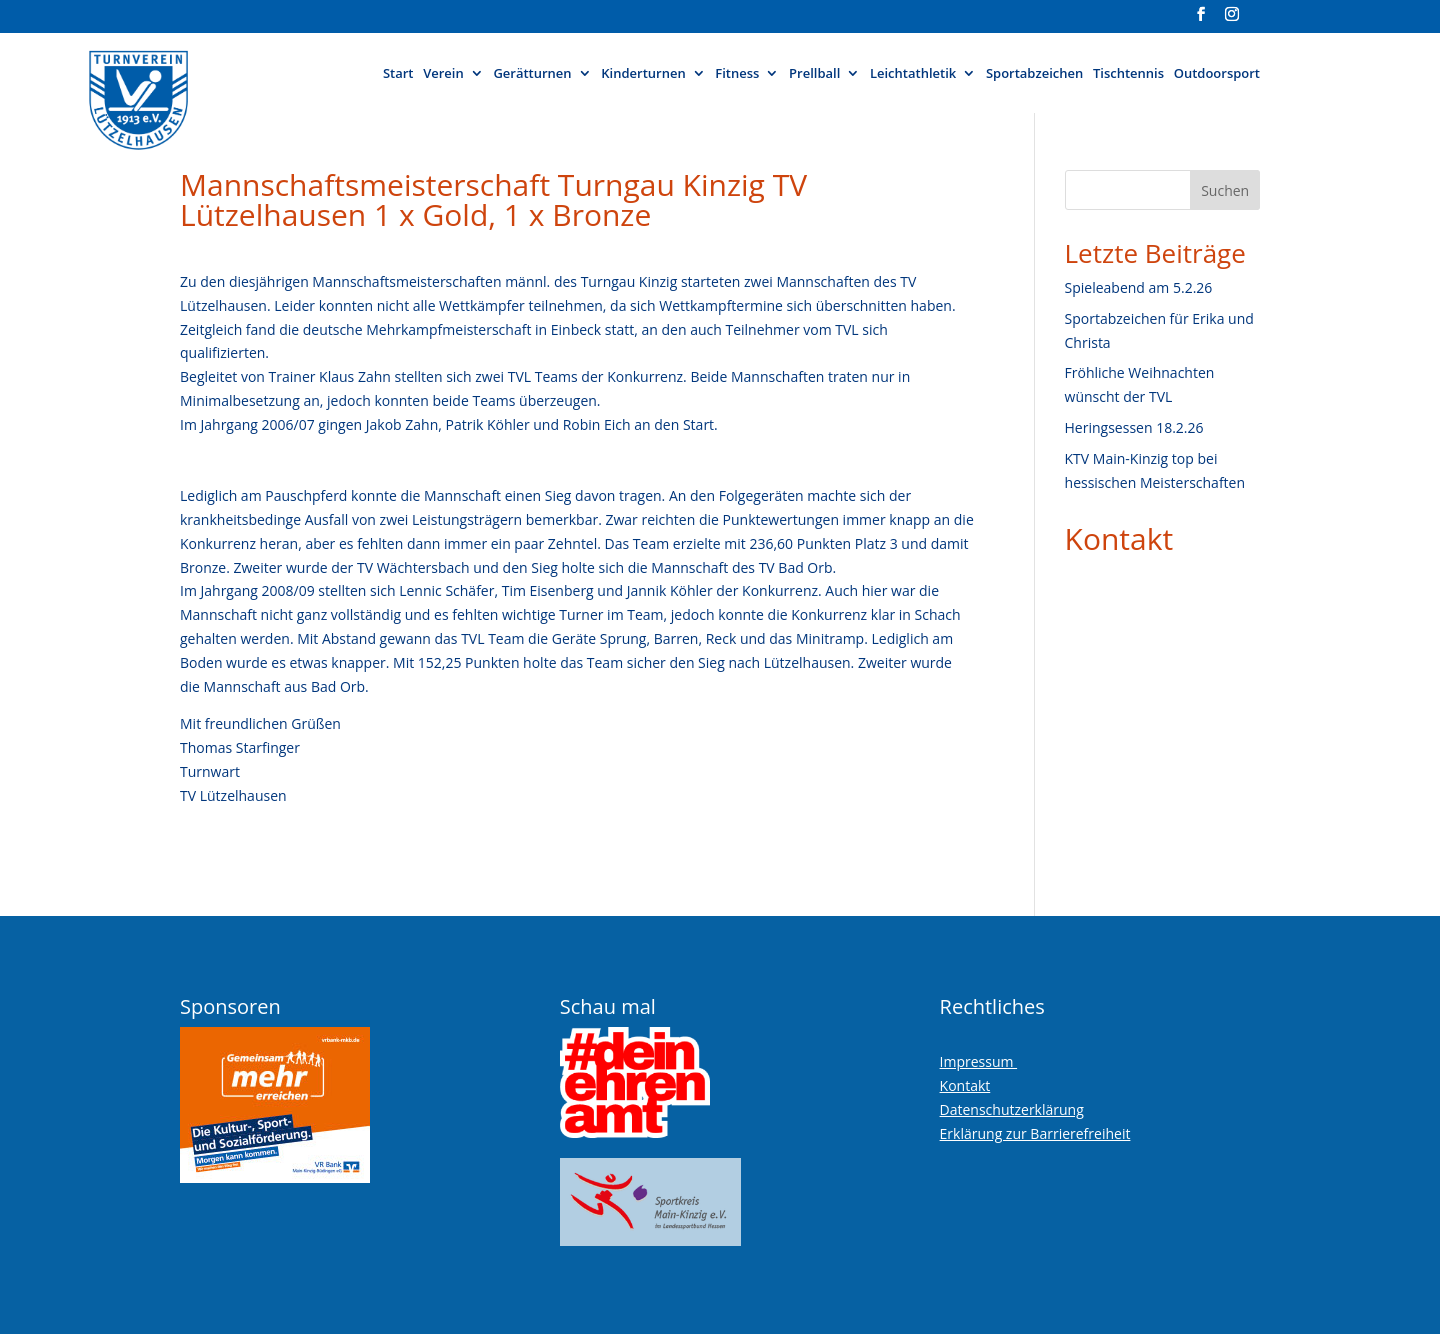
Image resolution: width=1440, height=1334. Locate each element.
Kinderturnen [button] (643, 74)
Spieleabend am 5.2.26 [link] (1139, 287)
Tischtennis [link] (1128, 74)
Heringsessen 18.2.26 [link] (1134, 427)
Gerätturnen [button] (532, 74)
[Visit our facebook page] (1201, 20)
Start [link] (398, 74)
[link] (188, 91)
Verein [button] (443, 74)
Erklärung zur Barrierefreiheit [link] (1035, 1133)
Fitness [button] (737, 74)
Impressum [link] (979, 1061)
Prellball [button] (814, 74)
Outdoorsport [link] (1217, 74)
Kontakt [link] (1119, 538)
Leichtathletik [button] (913, 74)
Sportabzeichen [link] (1034, 74)
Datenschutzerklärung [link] (1012, 1109)
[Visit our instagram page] (1232, 20)
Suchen (1225, 190)
